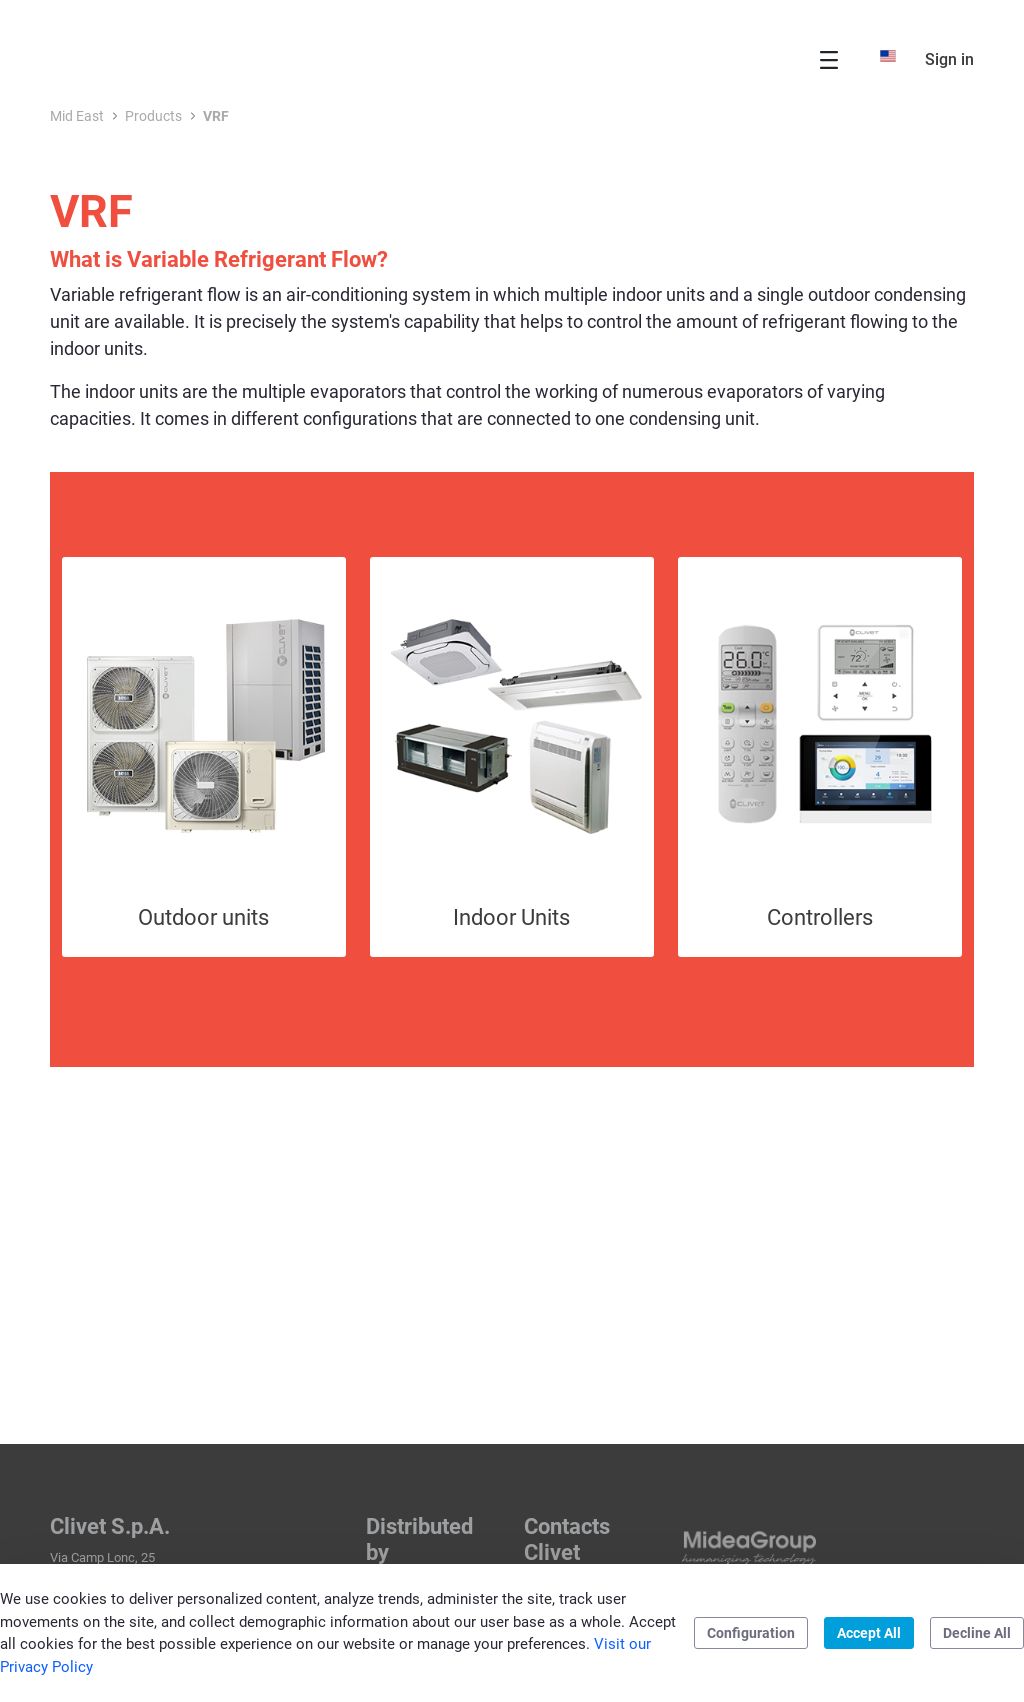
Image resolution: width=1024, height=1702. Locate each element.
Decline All (977, 1633)
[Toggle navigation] (829, 59)
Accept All (869, 1633)
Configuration (751, 1633)
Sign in (949, 59)
